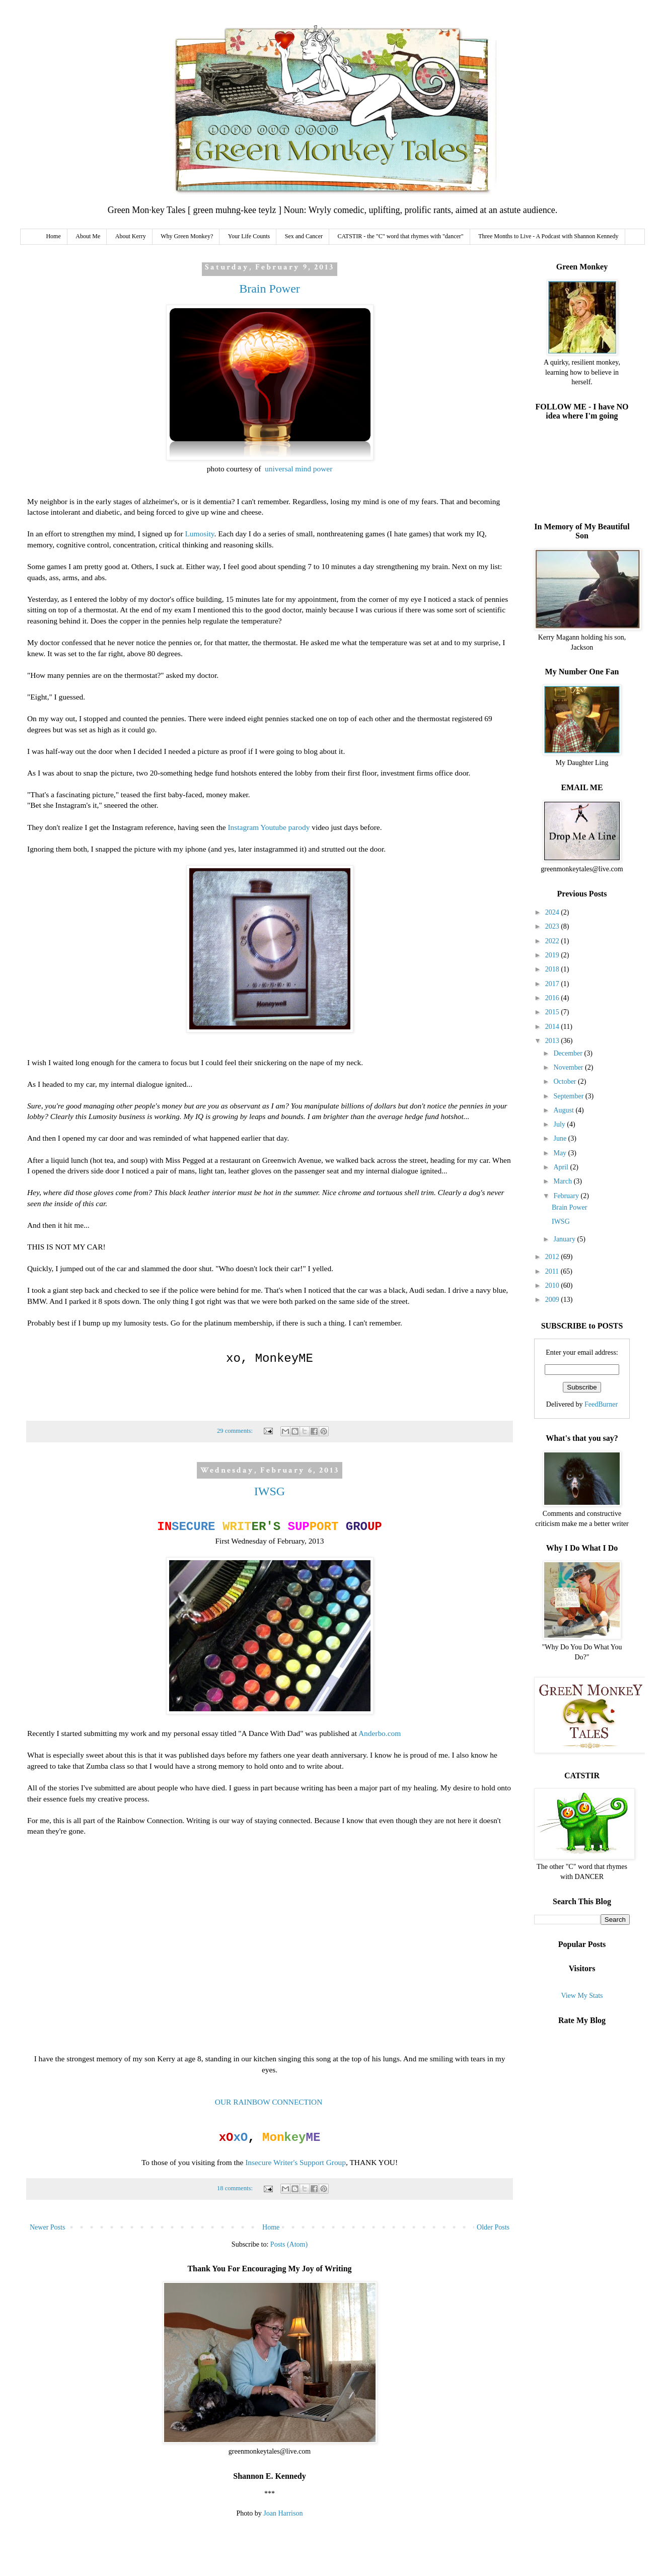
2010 (553, 1285)
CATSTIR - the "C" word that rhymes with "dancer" (401, 236)
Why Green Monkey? (187, 236)
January (565, 1239)
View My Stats (582, 1995)
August (564, 1110)
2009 (553, 1299)
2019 (553, 955)
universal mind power (298, 468)
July (560, 1124)
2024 (553, 912)
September (569, 1096)
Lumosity (199, 533)
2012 (553, 1257)
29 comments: (235, 1430)
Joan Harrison (283, 2513)
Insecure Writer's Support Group (295, 2162)
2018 (553, 969)
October (565, 1081)
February (566, 1196)
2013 (553, 1041)
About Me (88, 236)
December (568, 1053)
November (569, 1067)
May (560, 1153)
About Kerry (130, 236)
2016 (553, 998)
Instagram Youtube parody (268, 827)
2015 (553, 1012)
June (560, 1138)
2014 (553, 1026)
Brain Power (269, 288)
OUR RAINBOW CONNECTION (268, 2102)
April (561, 1167)
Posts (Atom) (289, 2244)
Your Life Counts (249, 236)
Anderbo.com (379, 1733)
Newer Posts (47, 2227)
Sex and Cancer (304, 236)
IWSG (269, 1491)
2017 (553, 984)
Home (53, 236)
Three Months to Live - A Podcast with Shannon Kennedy (548, 236)
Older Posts (493, 2227)
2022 (553, 941)
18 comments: (235, 2188)
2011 (553, 1271)
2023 (553, 926)
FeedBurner (601, 1404)
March (563, 1181)
